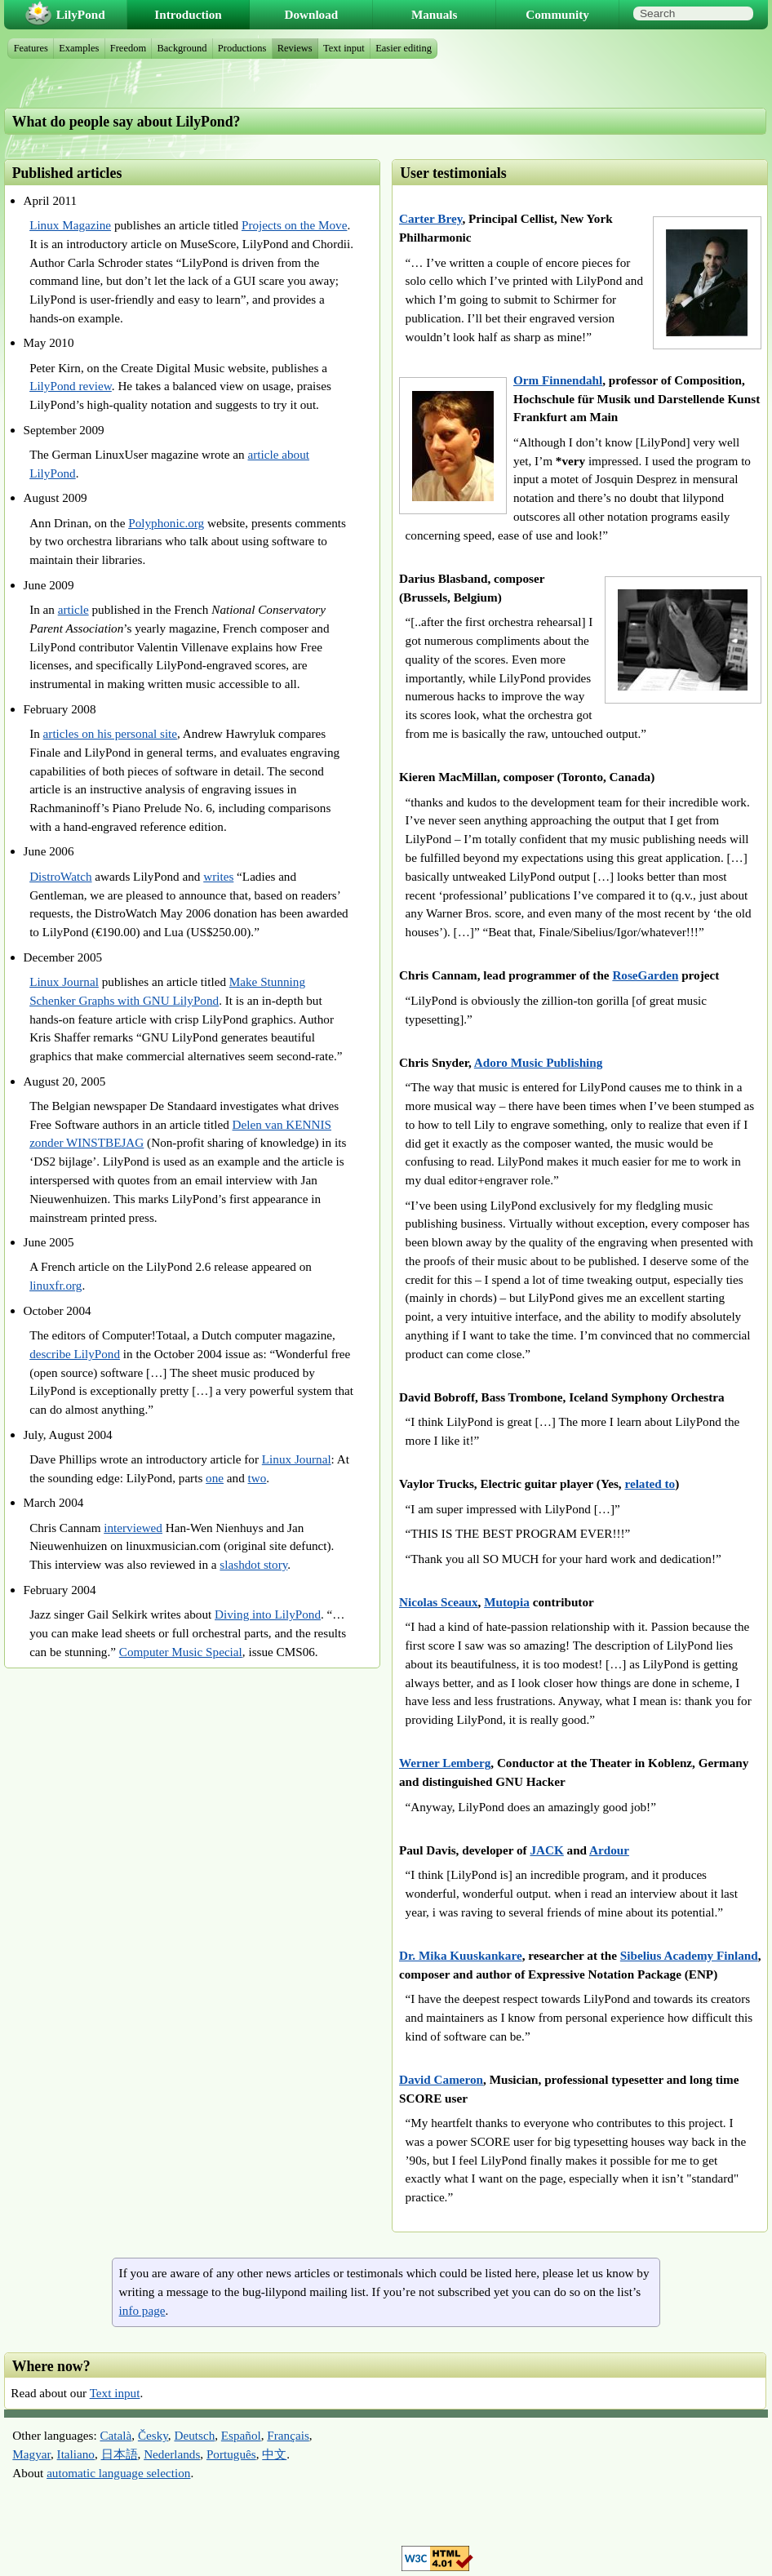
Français (287, 2435)
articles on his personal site (110, 733)
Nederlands (172, 2454)
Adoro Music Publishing (538, 1062)
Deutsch (194, 2435)
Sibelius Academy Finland (689, 1955)
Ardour (609, 1850)
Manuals (434, 14)
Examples (79, 48)
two (257, 1478)
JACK (546, 1850)
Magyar (31, 2454)
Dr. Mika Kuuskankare (460, 1955)
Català (115, 2435)
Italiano (76, 2454)
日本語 (119, 2454)
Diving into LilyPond (268, 1614)
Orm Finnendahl (557, 380)
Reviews (295, 48)
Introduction (187, 14)
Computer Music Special (180, 1652)
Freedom (128, 48)
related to (649, 1483)
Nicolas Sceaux (438, 1602)
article (73, 609)
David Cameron (441, 2079)
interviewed (133, 1527)
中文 (274, 2454)
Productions (242, 48)
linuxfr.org (55, 1285)
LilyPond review (70, 386)
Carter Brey (430, 218)
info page (142, 2310)
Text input (115, 2393)
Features (31, 48)
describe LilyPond (74, 1354)
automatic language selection (118, 2473)
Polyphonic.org (166, 523)
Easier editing (403, 48)
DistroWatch (60, 876)
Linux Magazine (70, 225)
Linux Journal (64, 981)
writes (218, 876)
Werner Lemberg (444, 1763)
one (215, 1478)
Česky (153, 2435)
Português (231, 2454)
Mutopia (507, 1602)
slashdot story (253, 1564)
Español (241, 2435)
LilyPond (80, 14)
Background (182, 48)
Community (557, 14)
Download (311, 14)
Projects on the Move (295, 225)
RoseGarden (645, 975)
